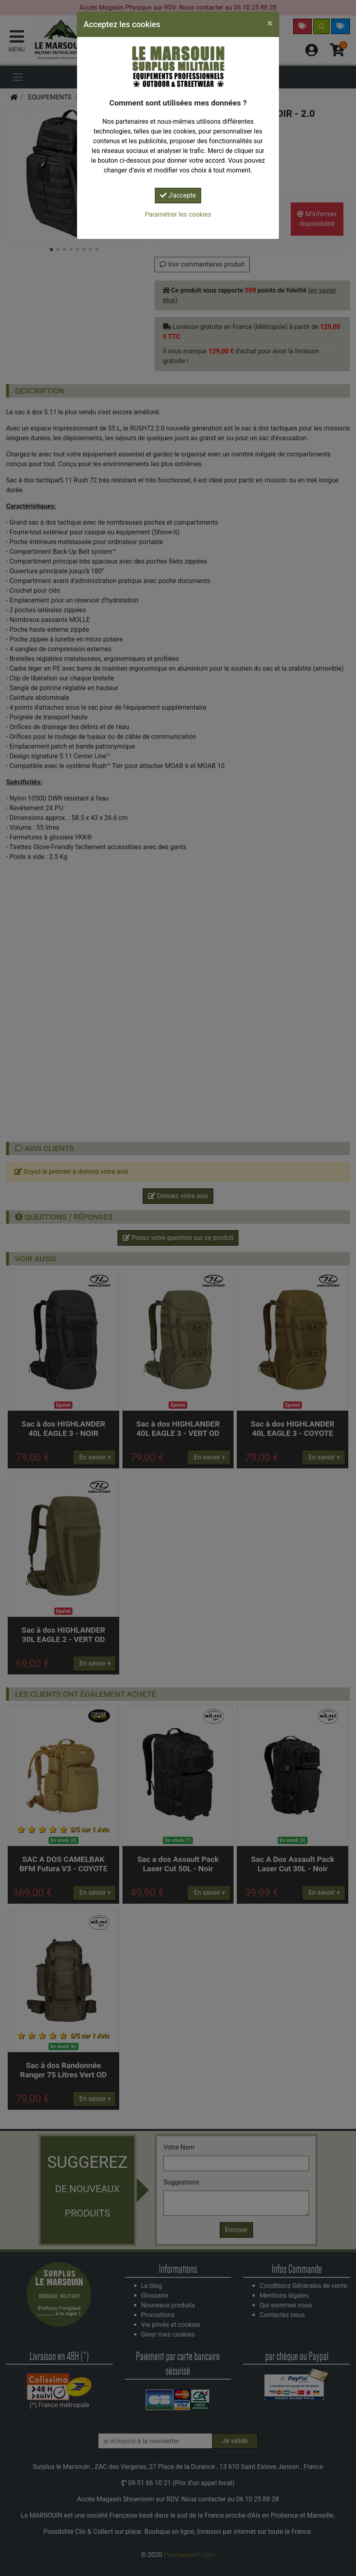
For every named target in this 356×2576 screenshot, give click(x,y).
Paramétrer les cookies (178, 214)
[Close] (270, 23)
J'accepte (178, 195)
